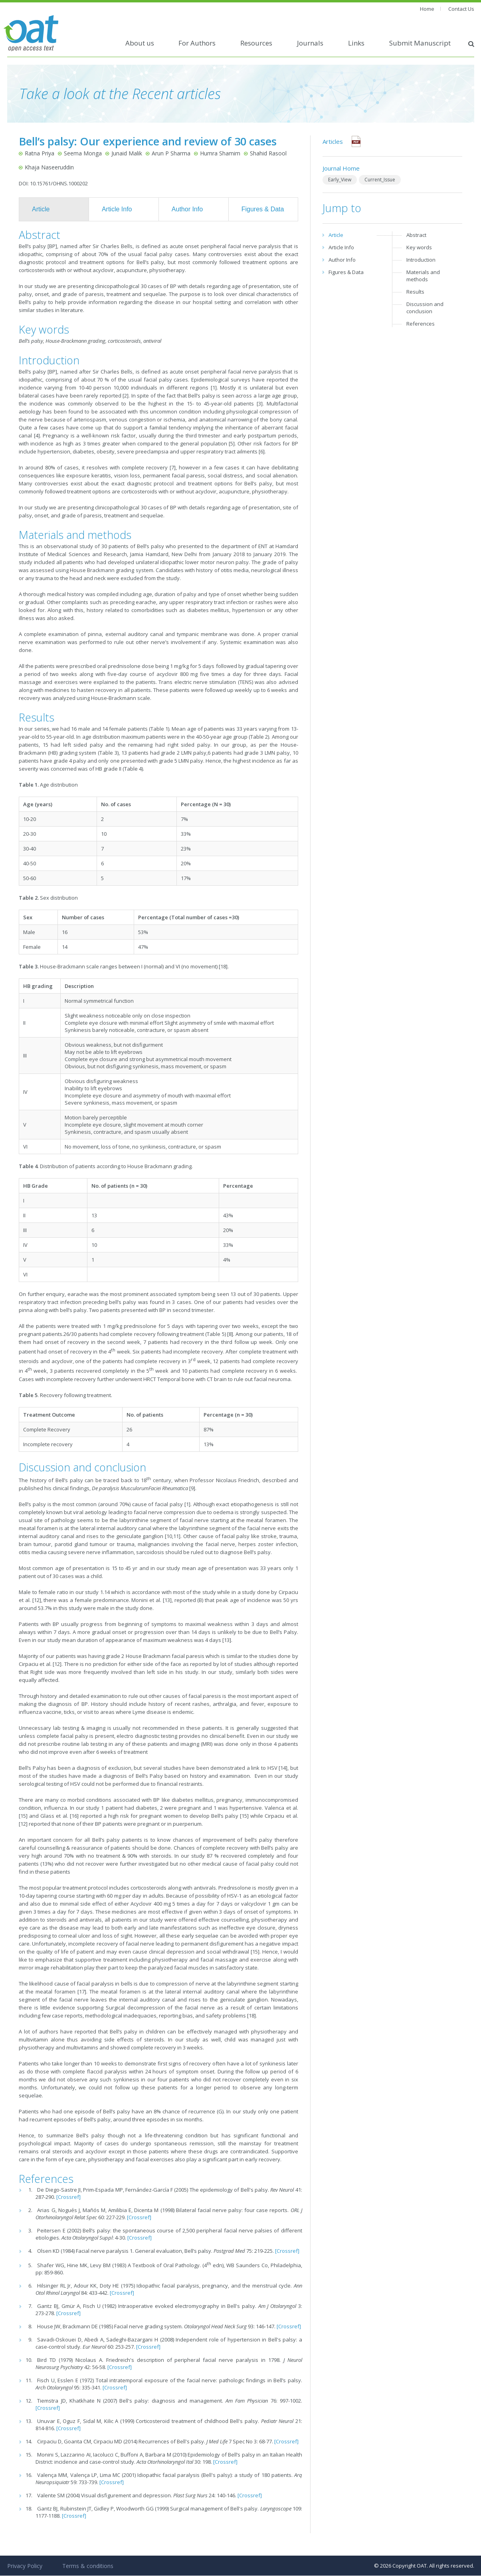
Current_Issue (379, 179)
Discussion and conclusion (424, 307)
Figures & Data (262, 209)
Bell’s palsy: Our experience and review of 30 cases (148, 141)
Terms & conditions (87, 2566)
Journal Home (341, 168)
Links (356, 43)
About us (139, 43)
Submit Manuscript (420, 43)
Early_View (339, 179)
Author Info (187, 209)
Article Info (117, 209)
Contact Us (461, 8)
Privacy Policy (24, 2566)
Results (415, 291)
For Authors (197, 43)
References (420, 323)
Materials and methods (423, 275)
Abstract (416, 235)
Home (427, 8)
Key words (419, 247)
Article (40, 209)
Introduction (420, 259)
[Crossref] (68, 2196)
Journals (310, 43)
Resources (256, 43)
